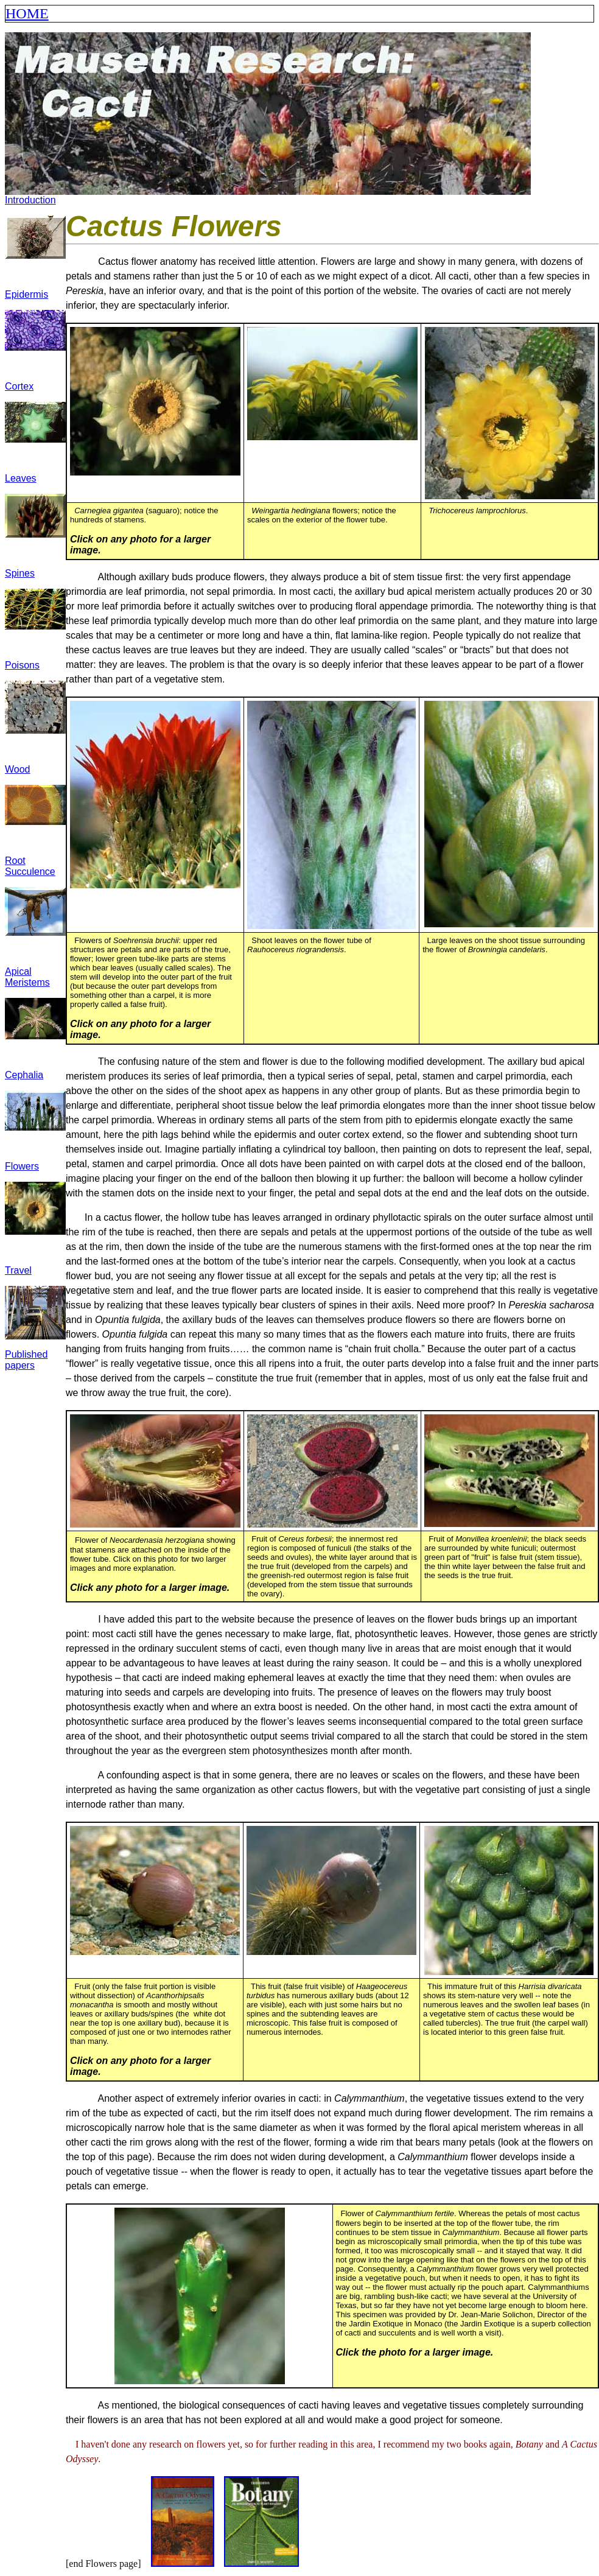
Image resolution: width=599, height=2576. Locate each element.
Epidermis (26, 294)
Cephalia (24, 1075)
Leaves (21, 478)
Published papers (26, 1359)
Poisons (22, 665)
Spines (20, 573)
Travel (18, 1270)
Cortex (19, 386)
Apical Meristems (27, 977)
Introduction (30, 200)
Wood (17, 769)
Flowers (22, 1166)
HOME (27, 13)
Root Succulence (30, 866)
